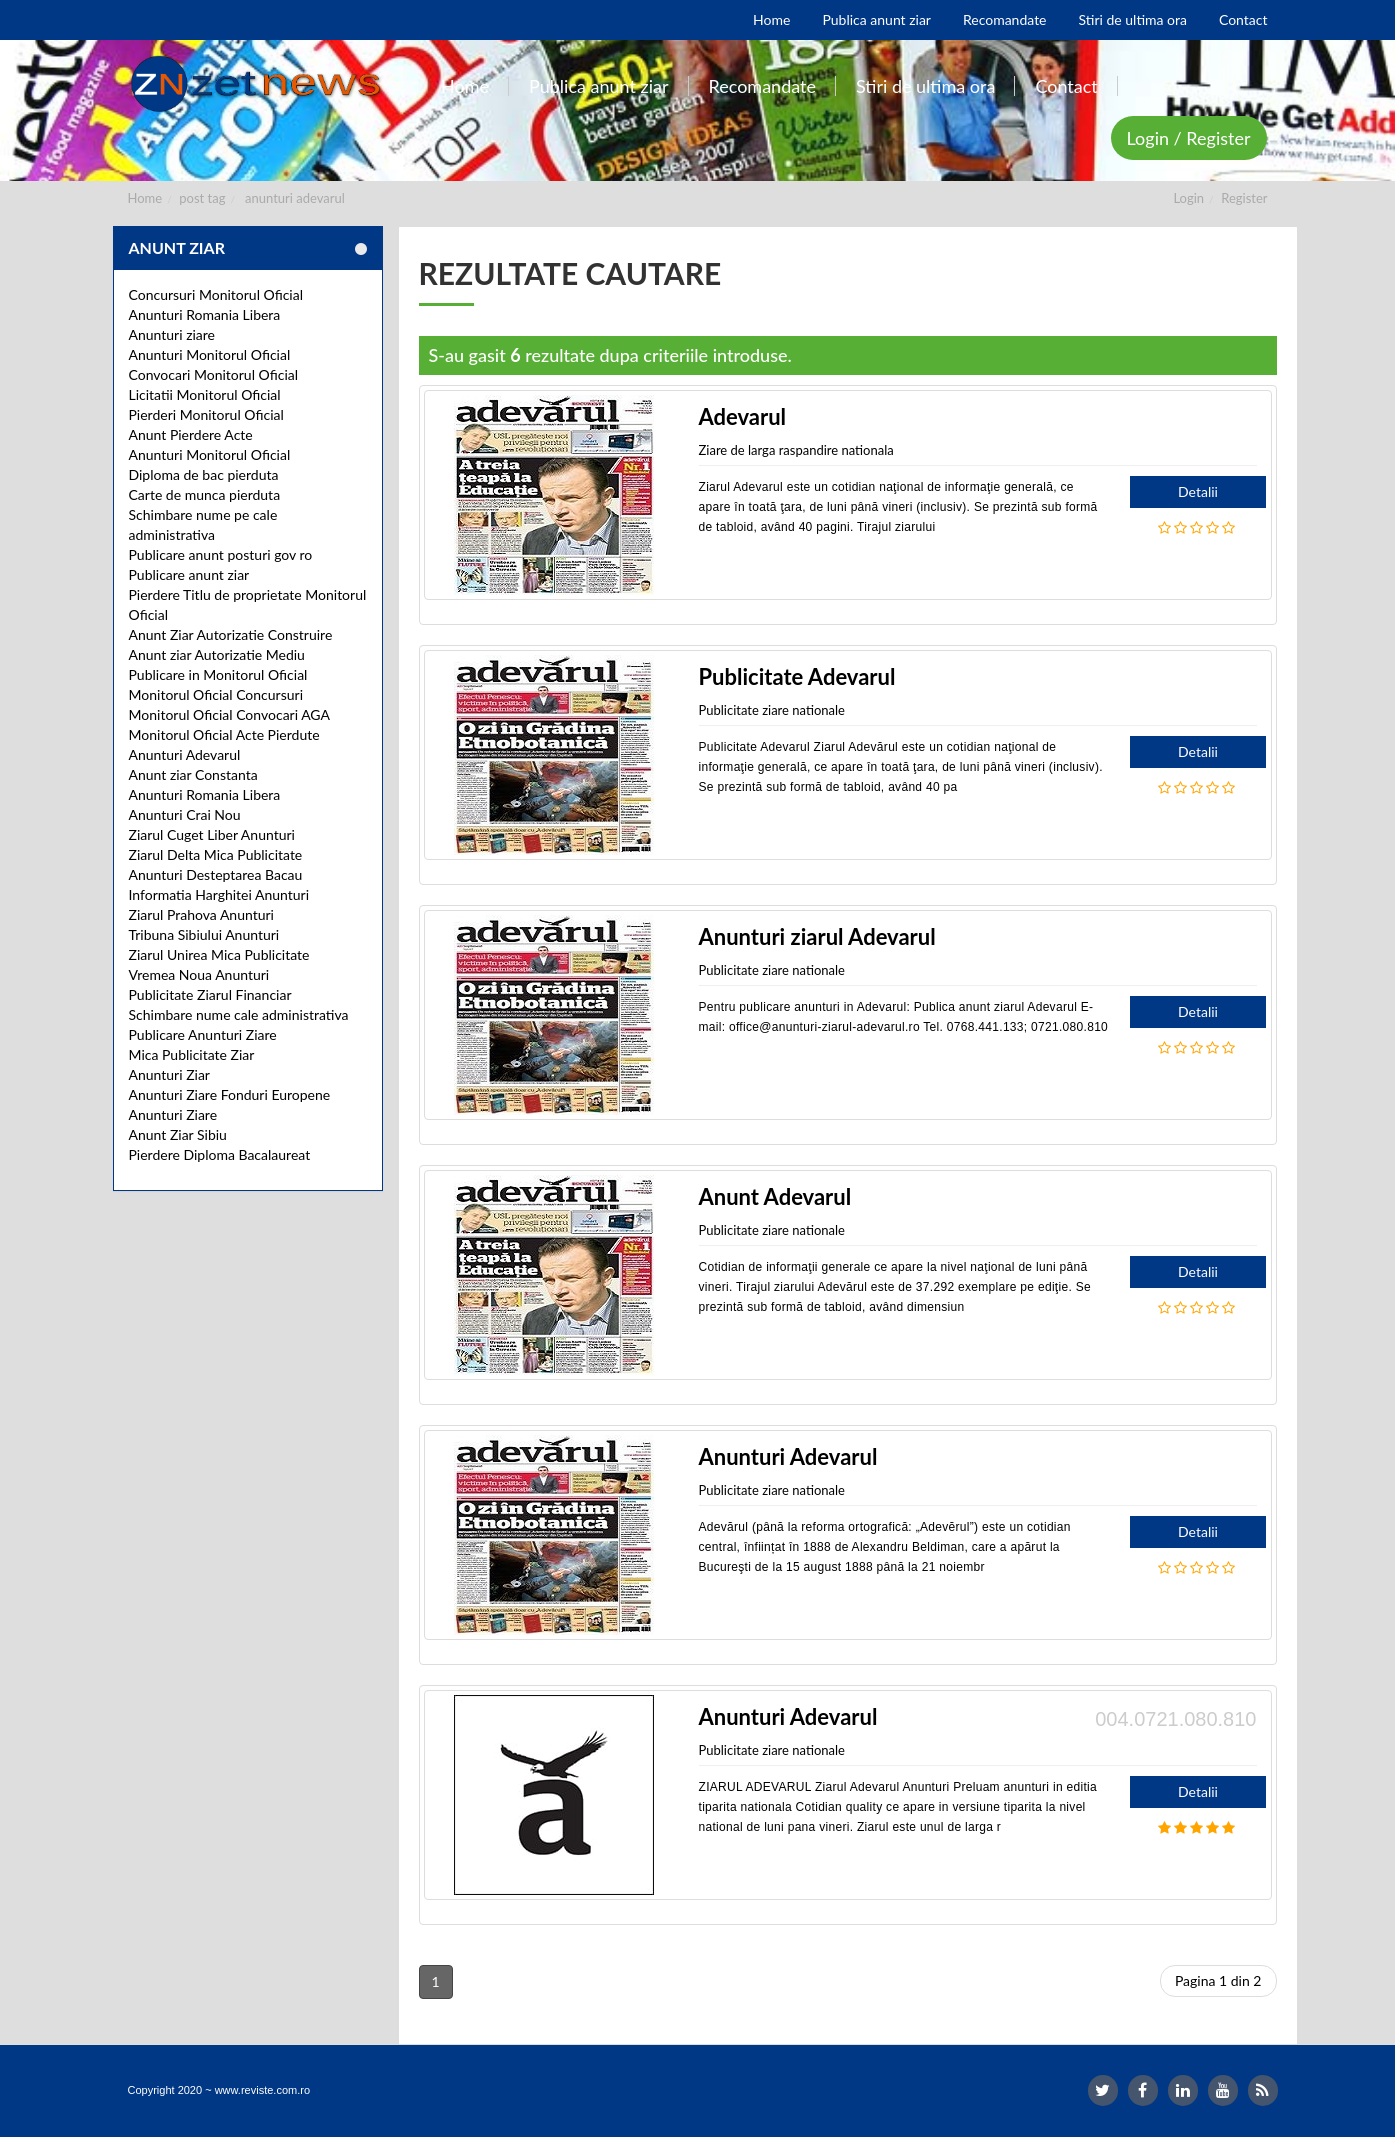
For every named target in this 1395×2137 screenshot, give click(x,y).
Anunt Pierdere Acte (191, 434)
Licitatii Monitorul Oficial (205, 394)
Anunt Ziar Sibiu (178, 1134)
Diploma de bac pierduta (204, 474)
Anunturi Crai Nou (185, 814)
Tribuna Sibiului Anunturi (204, 934)
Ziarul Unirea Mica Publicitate (219, 954)
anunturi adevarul (295, 198)
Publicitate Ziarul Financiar (210, 994)
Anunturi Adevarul (185, 754)
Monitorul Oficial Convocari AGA (230, 714)
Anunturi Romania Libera (205, 314)
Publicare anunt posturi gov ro (221, 554)
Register (1244, 198)
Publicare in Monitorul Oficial (218, 674)
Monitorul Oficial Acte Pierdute (224, 734)
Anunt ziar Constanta (193, 774)
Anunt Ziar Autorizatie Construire (231, 634)
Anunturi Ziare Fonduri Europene (230, 1094)
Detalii (1198, 491)
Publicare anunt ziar (189, 574)
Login (1188, 198)
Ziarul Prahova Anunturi (201, 914)
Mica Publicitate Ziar (192, 1054)
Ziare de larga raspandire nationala (796, 450)
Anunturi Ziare (173, 1114)
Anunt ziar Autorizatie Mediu (217, 654)
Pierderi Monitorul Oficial (206, 414)
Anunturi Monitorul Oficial (210, 354)
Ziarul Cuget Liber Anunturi (212, 834)
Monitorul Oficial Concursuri (216, 694)
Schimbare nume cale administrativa (239, 1014)
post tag (202, 198)
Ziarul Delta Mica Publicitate (216, 854)
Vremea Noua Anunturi (199, 974)
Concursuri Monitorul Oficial (216, 294)
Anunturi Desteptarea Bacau (216, 874)
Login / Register (1189, 138)
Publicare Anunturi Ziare (203, 1034)
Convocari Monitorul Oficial (214, 374)
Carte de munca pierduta (205, 494)
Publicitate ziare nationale (772, 710)
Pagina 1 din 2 (1218, 1980)
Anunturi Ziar (169, 1074)
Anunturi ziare (172, 334)
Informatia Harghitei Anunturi (219, 894)
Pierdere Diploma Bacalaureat (220, 1154)
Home (145, 198)
